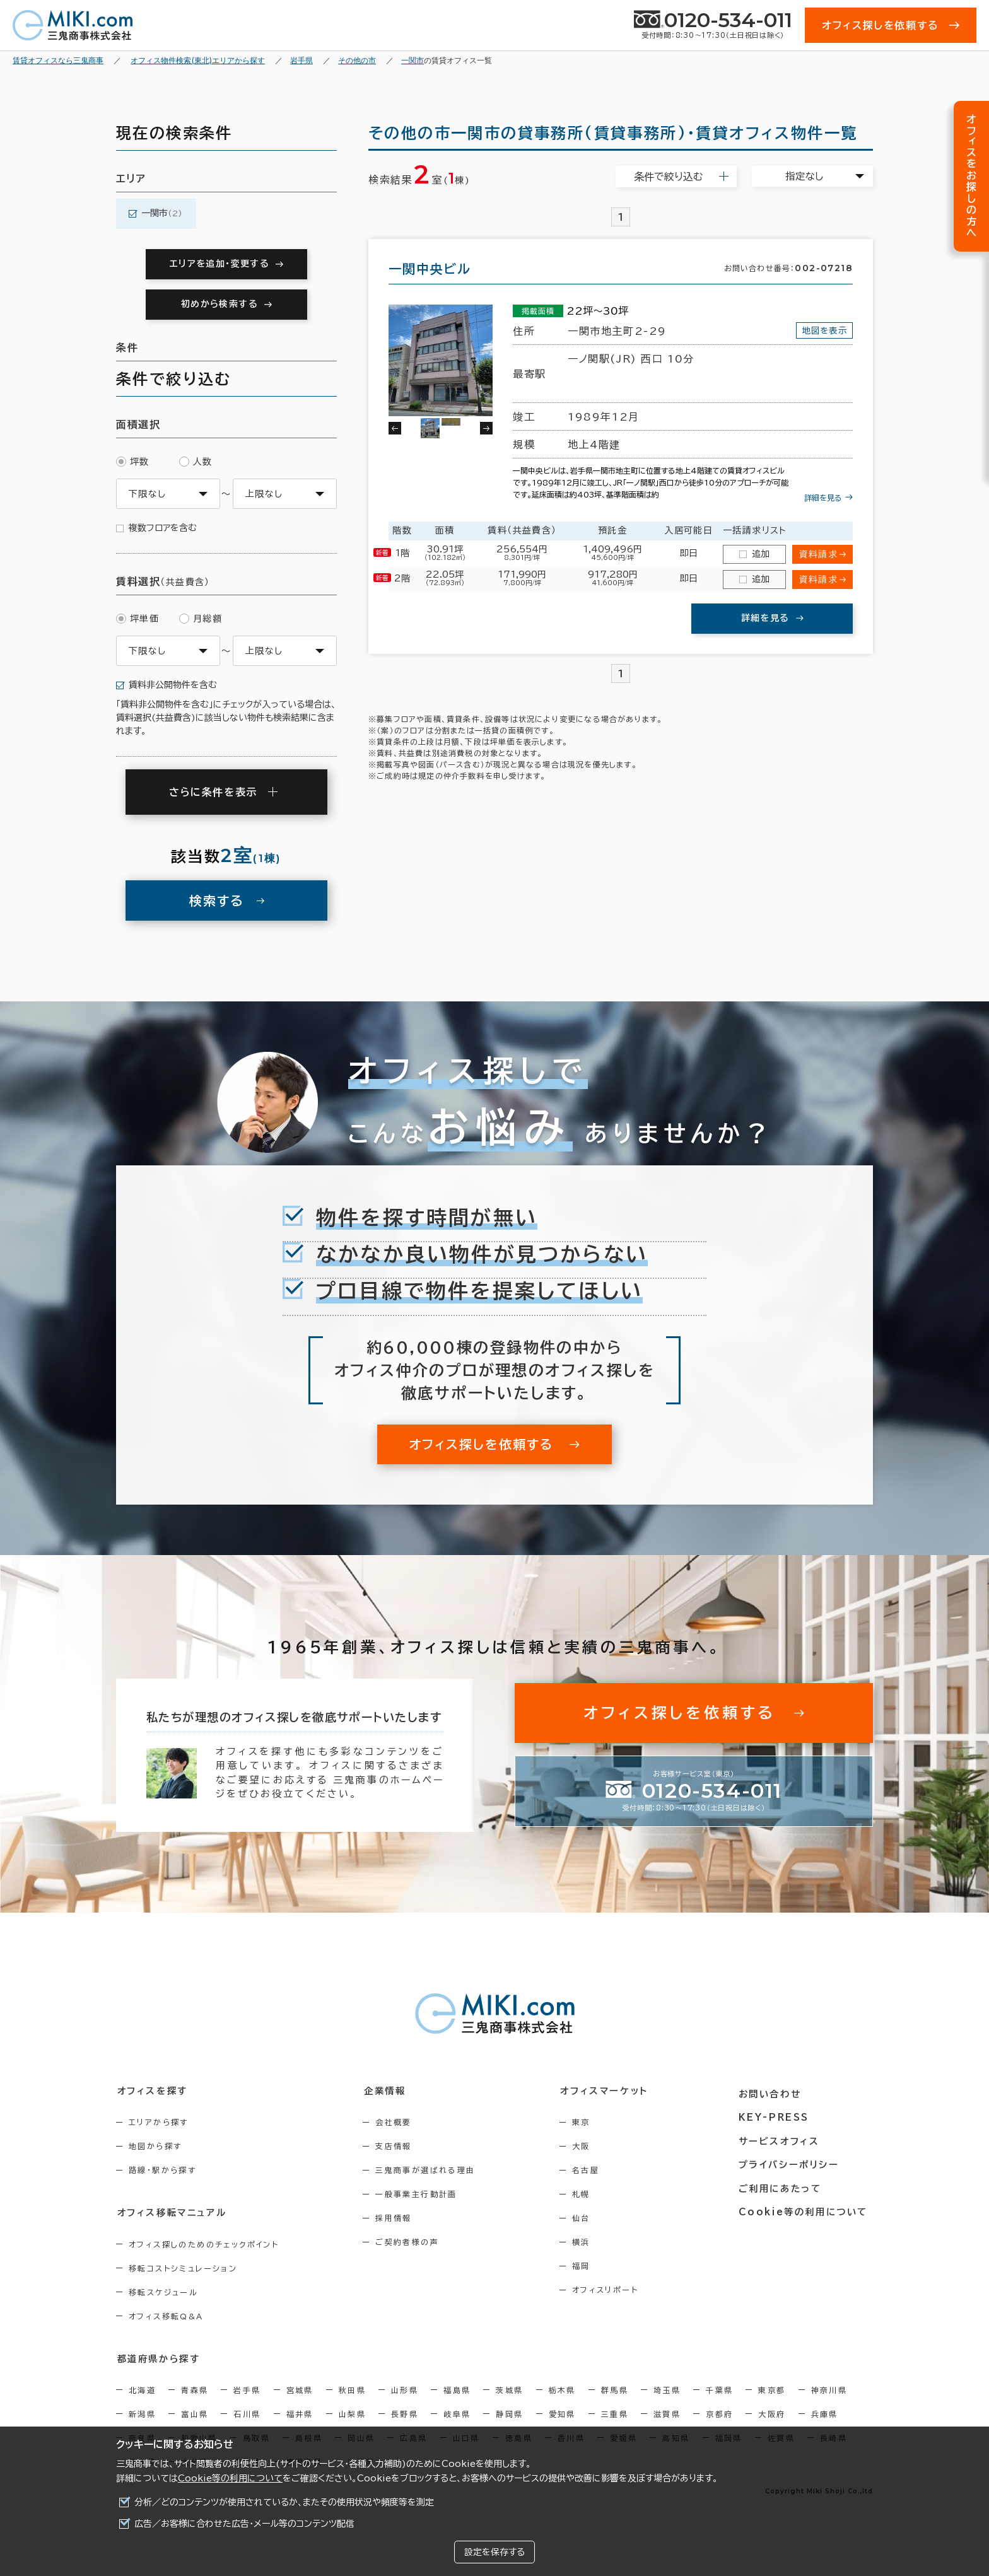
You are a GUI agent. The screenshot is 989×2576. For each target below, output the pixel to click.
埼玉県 (667, 2389)
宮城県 (299, 2389)
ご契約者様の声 (411, 2242)
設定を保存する (494, 2552)
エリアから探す (159, 2122)
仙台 (589, 2218)
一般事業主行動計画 (421, 2194)
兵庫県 (824, 2413)
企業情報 (388, 2090)
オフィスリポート (613, 2289)
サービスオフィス (782, 2137)
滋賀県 (667, 2413)
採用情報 (398, 2218)
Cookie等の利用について (230, 2478)
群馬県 (614, 2389)
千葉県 (719, 2389)
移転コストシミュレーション (183, 2267)
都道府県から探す (158, 2357)
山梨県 (352, 2413)
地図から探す (155, 2146)
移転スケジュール (163, 2291)
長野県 (404, 2413)
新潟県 (142, 2413)
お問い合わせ (774, 2090)
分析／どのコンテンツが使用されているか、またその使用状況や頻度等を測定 (284, 2502)
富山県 (194, 2413)
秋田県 (352, 2389)
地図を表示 (822, 330)
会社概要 (398, 2122)
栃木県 (562, 2389)
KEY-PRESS (778, 2113)
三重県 (614, 2413)
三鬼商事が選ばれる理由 (429, 2170)
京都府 (719, 2413)
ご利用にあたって (784, 2183)
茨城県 (509, 2389)
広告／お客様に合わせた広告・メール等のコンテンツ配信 (244, 2523)
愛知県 (562, 2413)
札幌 (589, 2194)
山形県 (404, 2389)
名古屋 (593, 2170)
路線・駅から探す (162, 2170)
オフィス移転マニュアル (171, 2212)
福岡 (589, 2266)
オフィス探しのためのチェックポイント (204, 2243)
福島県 (457, 2389)
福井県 (299, 2413)
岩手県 (246, 2389)
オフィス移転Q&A (166, 2315)
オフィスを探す (151, 2090)
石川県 (246, 2413)
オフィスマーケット (610, 2090)
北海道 (142, 2389)
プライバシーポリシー (792, 2160)
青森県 (194, 2389)
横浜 (589, 2242)
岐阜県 (457, 2413)
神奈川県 (829, 2389)
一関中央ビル (430, 268)
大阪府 (771, 2413)
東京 (589, 2122)
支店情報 (398, 2146)
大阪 (589, 2146)
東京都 (771, 2389)
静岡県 (509, 2413)
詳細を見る (823, 497)
